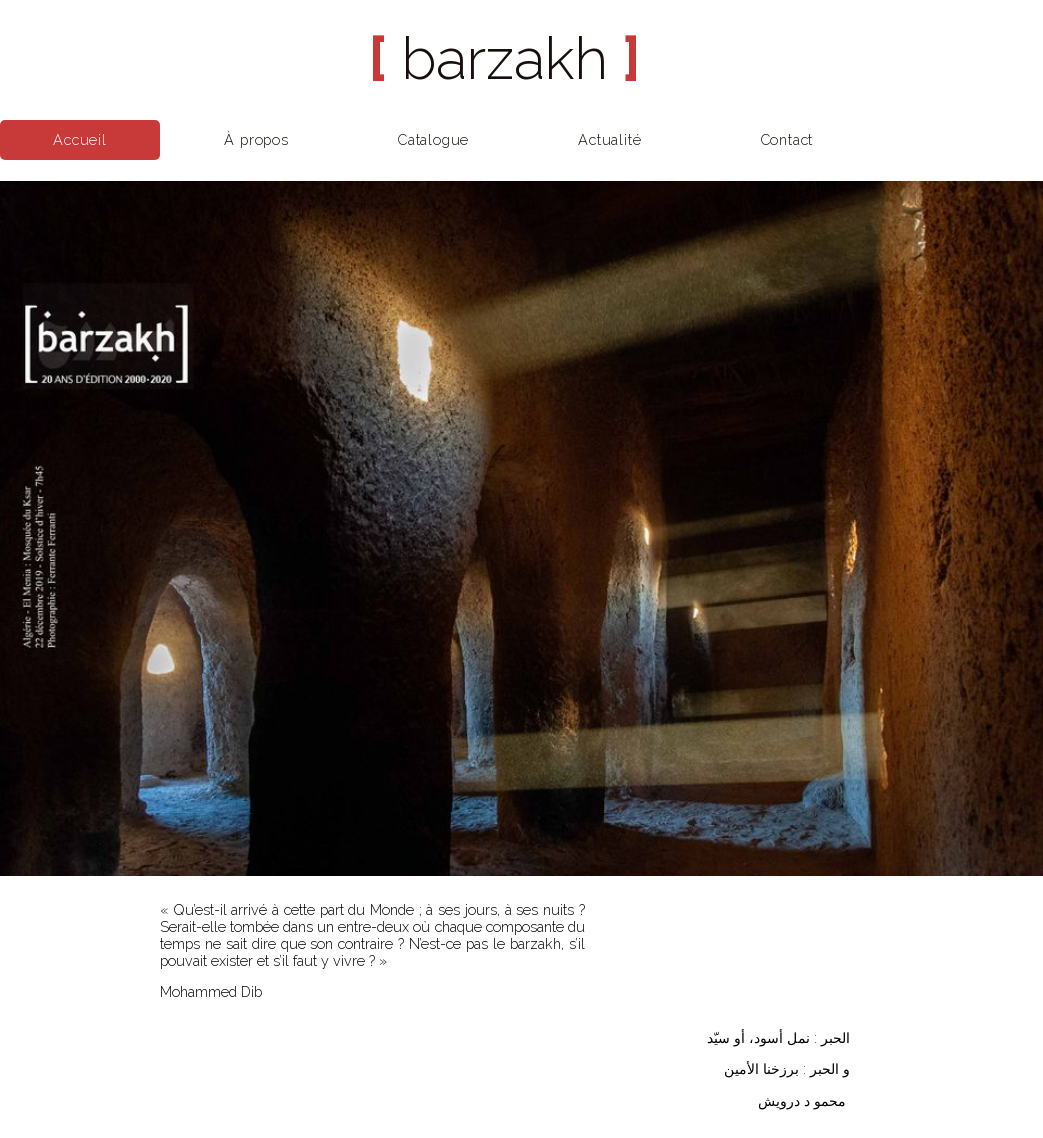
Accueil (80, 139)
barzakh (504, 58)
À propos (256, 139)
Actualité (609, 139)
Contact (787, 139)
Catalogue (433, 139)
